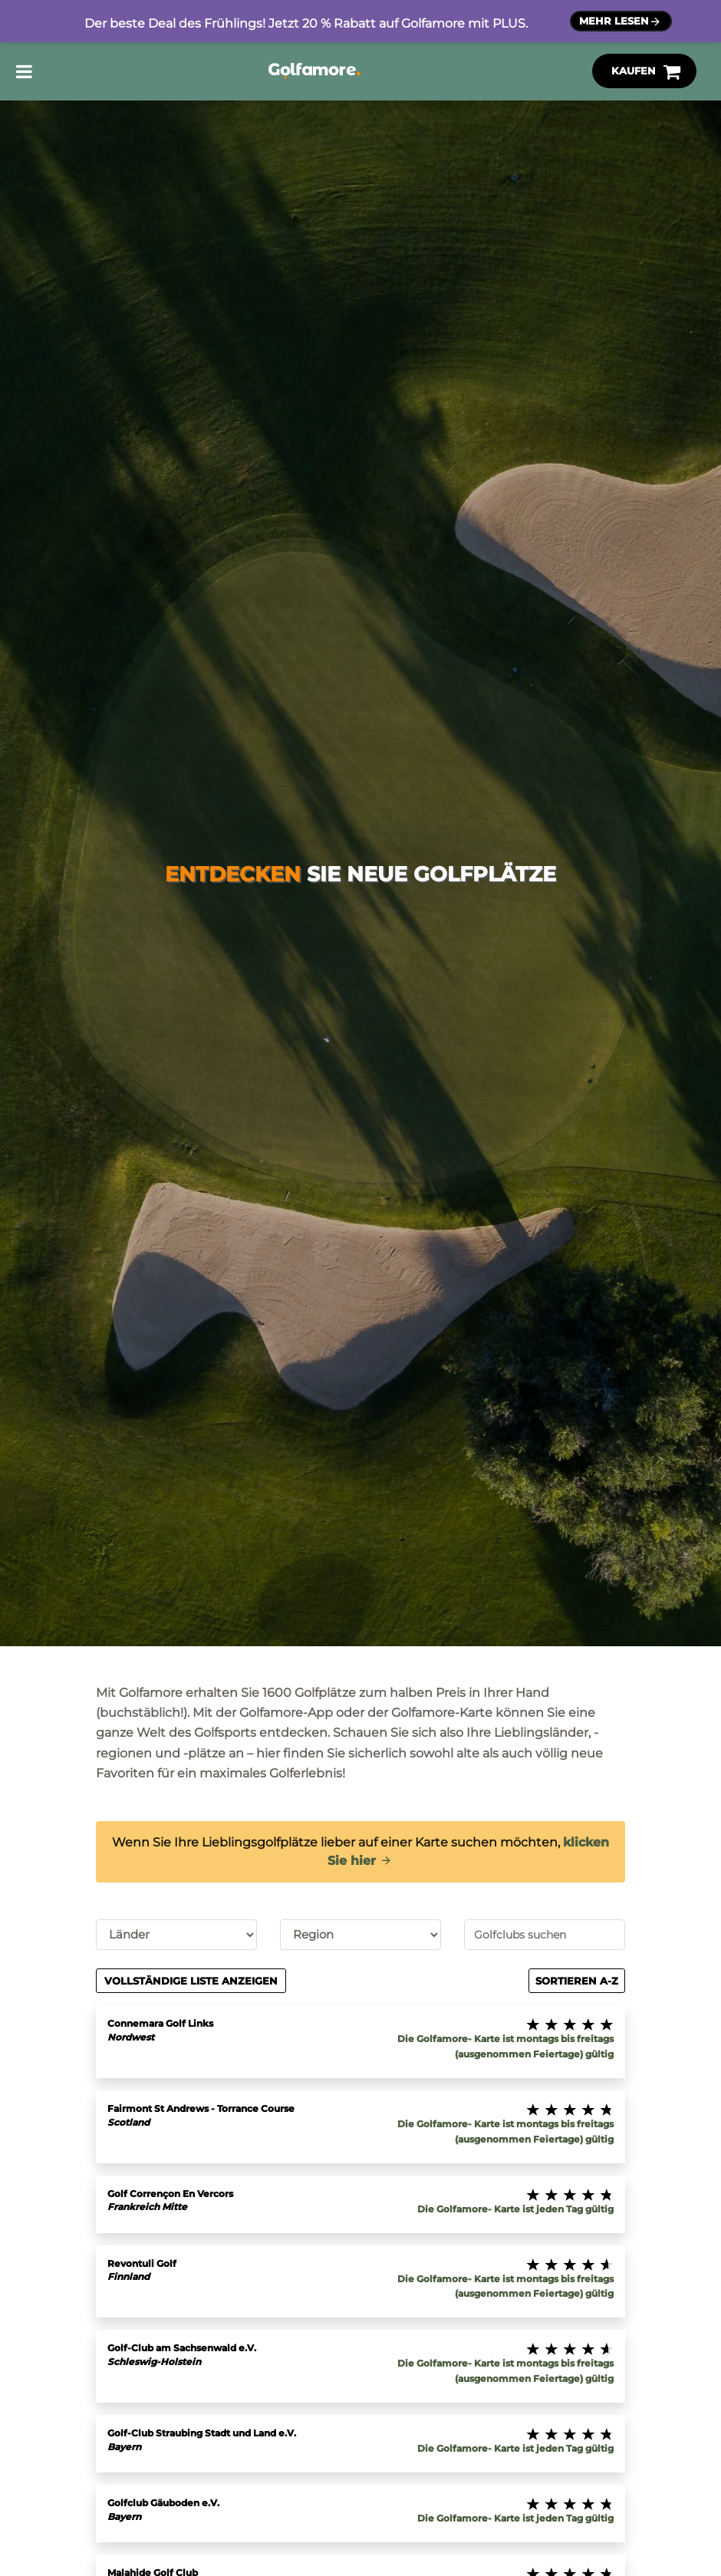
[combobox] (544, 1934)
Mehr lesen (621, 22)
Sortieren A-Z (576, 1981)
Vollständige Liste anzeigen (191, 1981)
